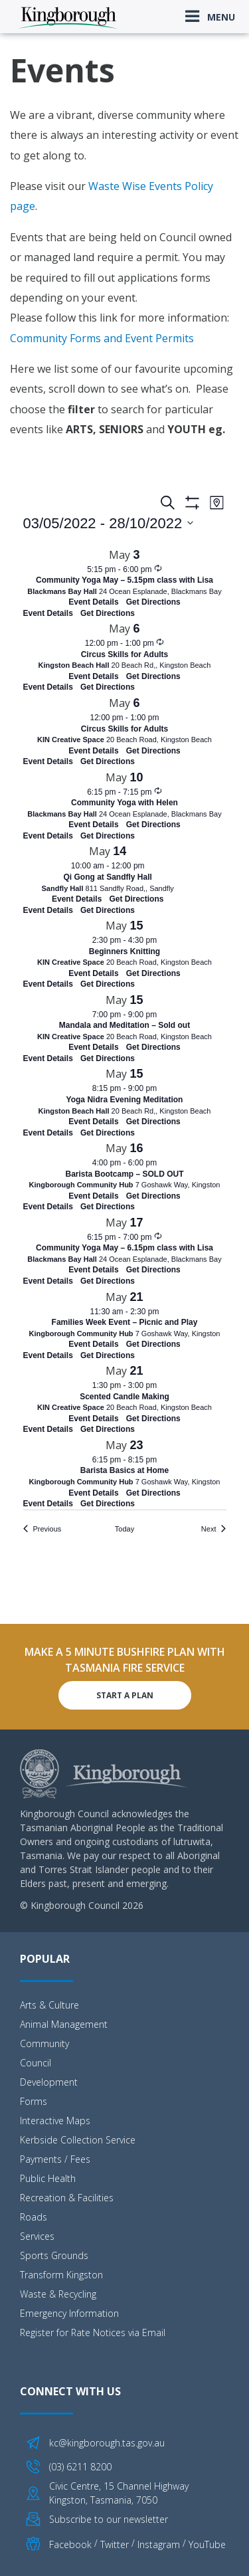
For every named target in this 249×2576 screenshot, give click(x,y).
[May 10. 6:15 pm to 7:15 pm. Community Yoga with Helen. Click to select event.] (124, 800)
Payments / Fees (55, 2159)
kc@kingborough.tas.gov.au (107, 2442)
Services (37, 2236)
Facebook (70, 2544)
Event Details (48, 613)
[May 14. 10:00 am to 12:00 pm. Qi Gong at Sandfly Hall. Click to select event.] (108, 873)
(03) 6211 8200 (80, 2466)
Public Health (48, 2178)
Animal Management (64, 2024)
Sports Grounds (54, 2255)
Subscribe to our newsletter (108, 2519)
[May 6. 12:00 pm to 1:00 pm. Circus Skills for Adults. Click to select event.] (124, 651)
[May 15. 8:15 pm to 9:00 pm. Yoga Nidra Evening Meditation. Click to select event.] (124, 1096)
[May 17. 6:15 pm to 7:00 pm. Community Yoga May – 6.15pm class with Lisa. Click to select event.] (124, 1245)
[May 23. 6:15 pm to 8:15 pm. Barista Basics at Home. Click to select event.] (124, 1467)
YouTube (207, 2544)
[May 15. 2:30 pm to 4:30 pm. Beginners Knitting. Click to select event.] (124, 948)
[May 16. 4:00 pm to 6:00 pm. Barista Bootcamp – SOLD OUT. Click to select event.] (124, 1170)
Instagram (158, 2544)
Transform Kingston (61, 2274)
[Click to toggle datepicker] (108, 523)
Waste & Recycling (58, 2294)
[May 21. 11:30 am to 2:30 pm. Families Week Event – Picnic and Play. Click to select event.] (124, 1319)
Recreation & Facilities (67, 2197)
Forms (33, 2101)
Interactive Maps (55, 2120)
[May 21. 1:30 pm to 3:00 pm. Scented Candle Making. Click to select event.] (124, 1393)
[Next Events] (213, 1529)
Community (44, 2043)
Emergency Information (69, 2313)
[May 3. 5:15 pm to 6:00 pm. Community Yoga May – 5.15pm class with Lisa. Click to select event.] (124, 577)
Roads (33, 2217)
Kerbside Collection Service (77, 2139)
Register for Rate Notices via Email (92, 2332)
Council (35, 2062)
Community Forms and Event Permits (102, 338)
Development (49, 2082)
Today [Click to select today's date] (124, 1529)
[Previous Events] (42, 1529)
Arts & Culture (49, 2005)
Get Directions (107, 613)
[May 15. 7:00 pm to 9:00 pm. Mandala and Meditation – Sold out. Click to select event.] (124, 1022)
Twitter (114, 2544)
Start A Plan (124, 1695)
